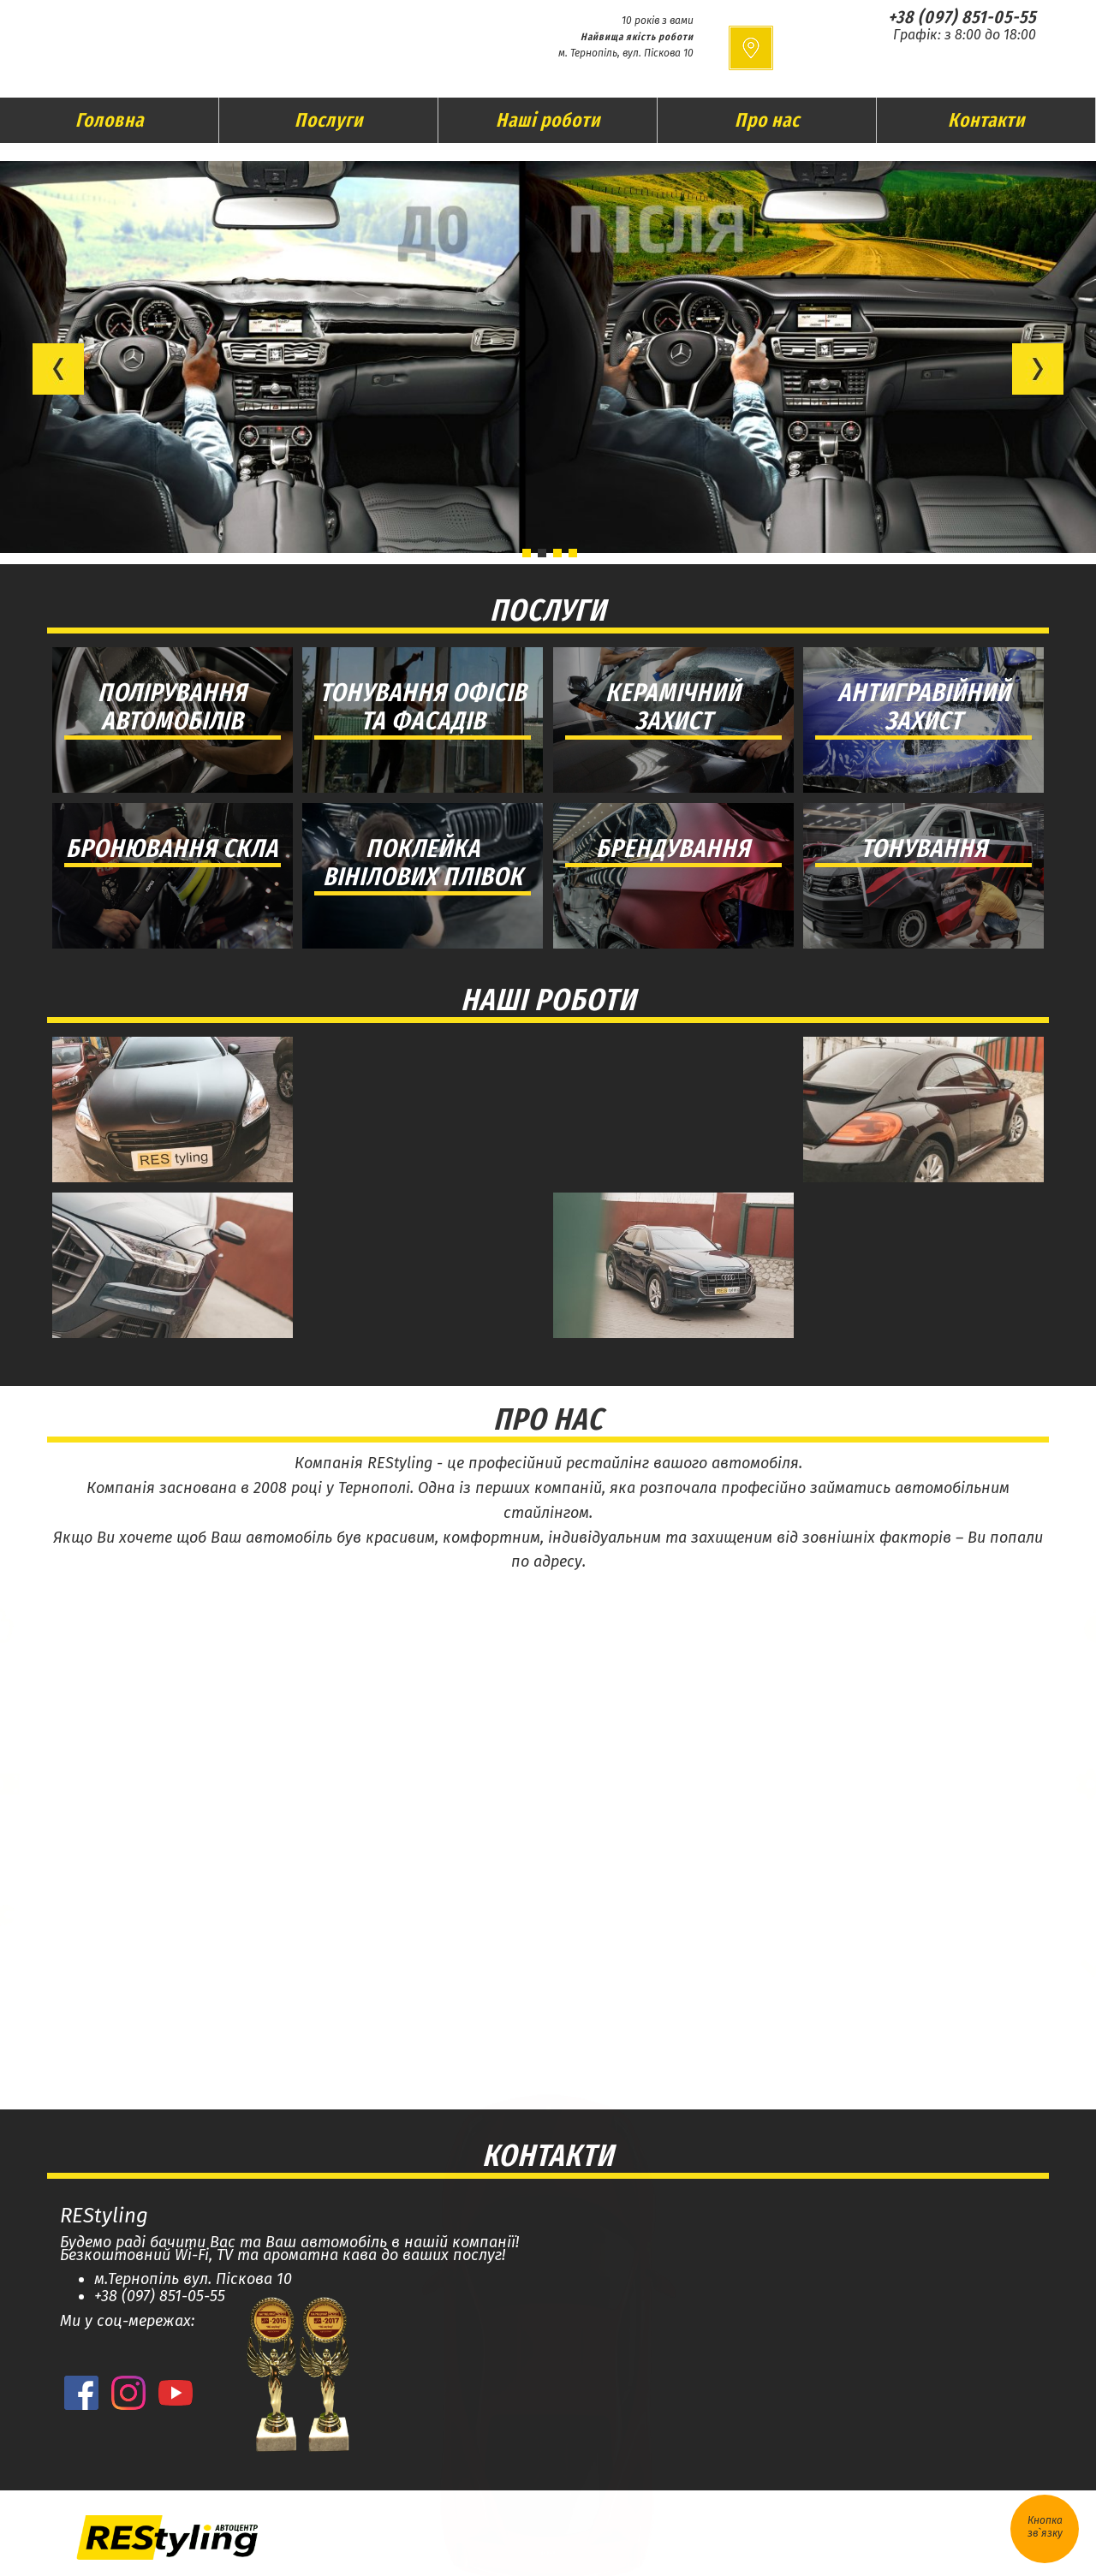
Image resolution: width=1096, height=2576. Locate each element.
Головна (109, 120)
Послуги (329, 120)
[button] (58, 369)
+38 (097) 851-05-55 (962, 17)
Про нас (767, 120)
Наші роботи (548, 120)
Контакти (986, 120)
